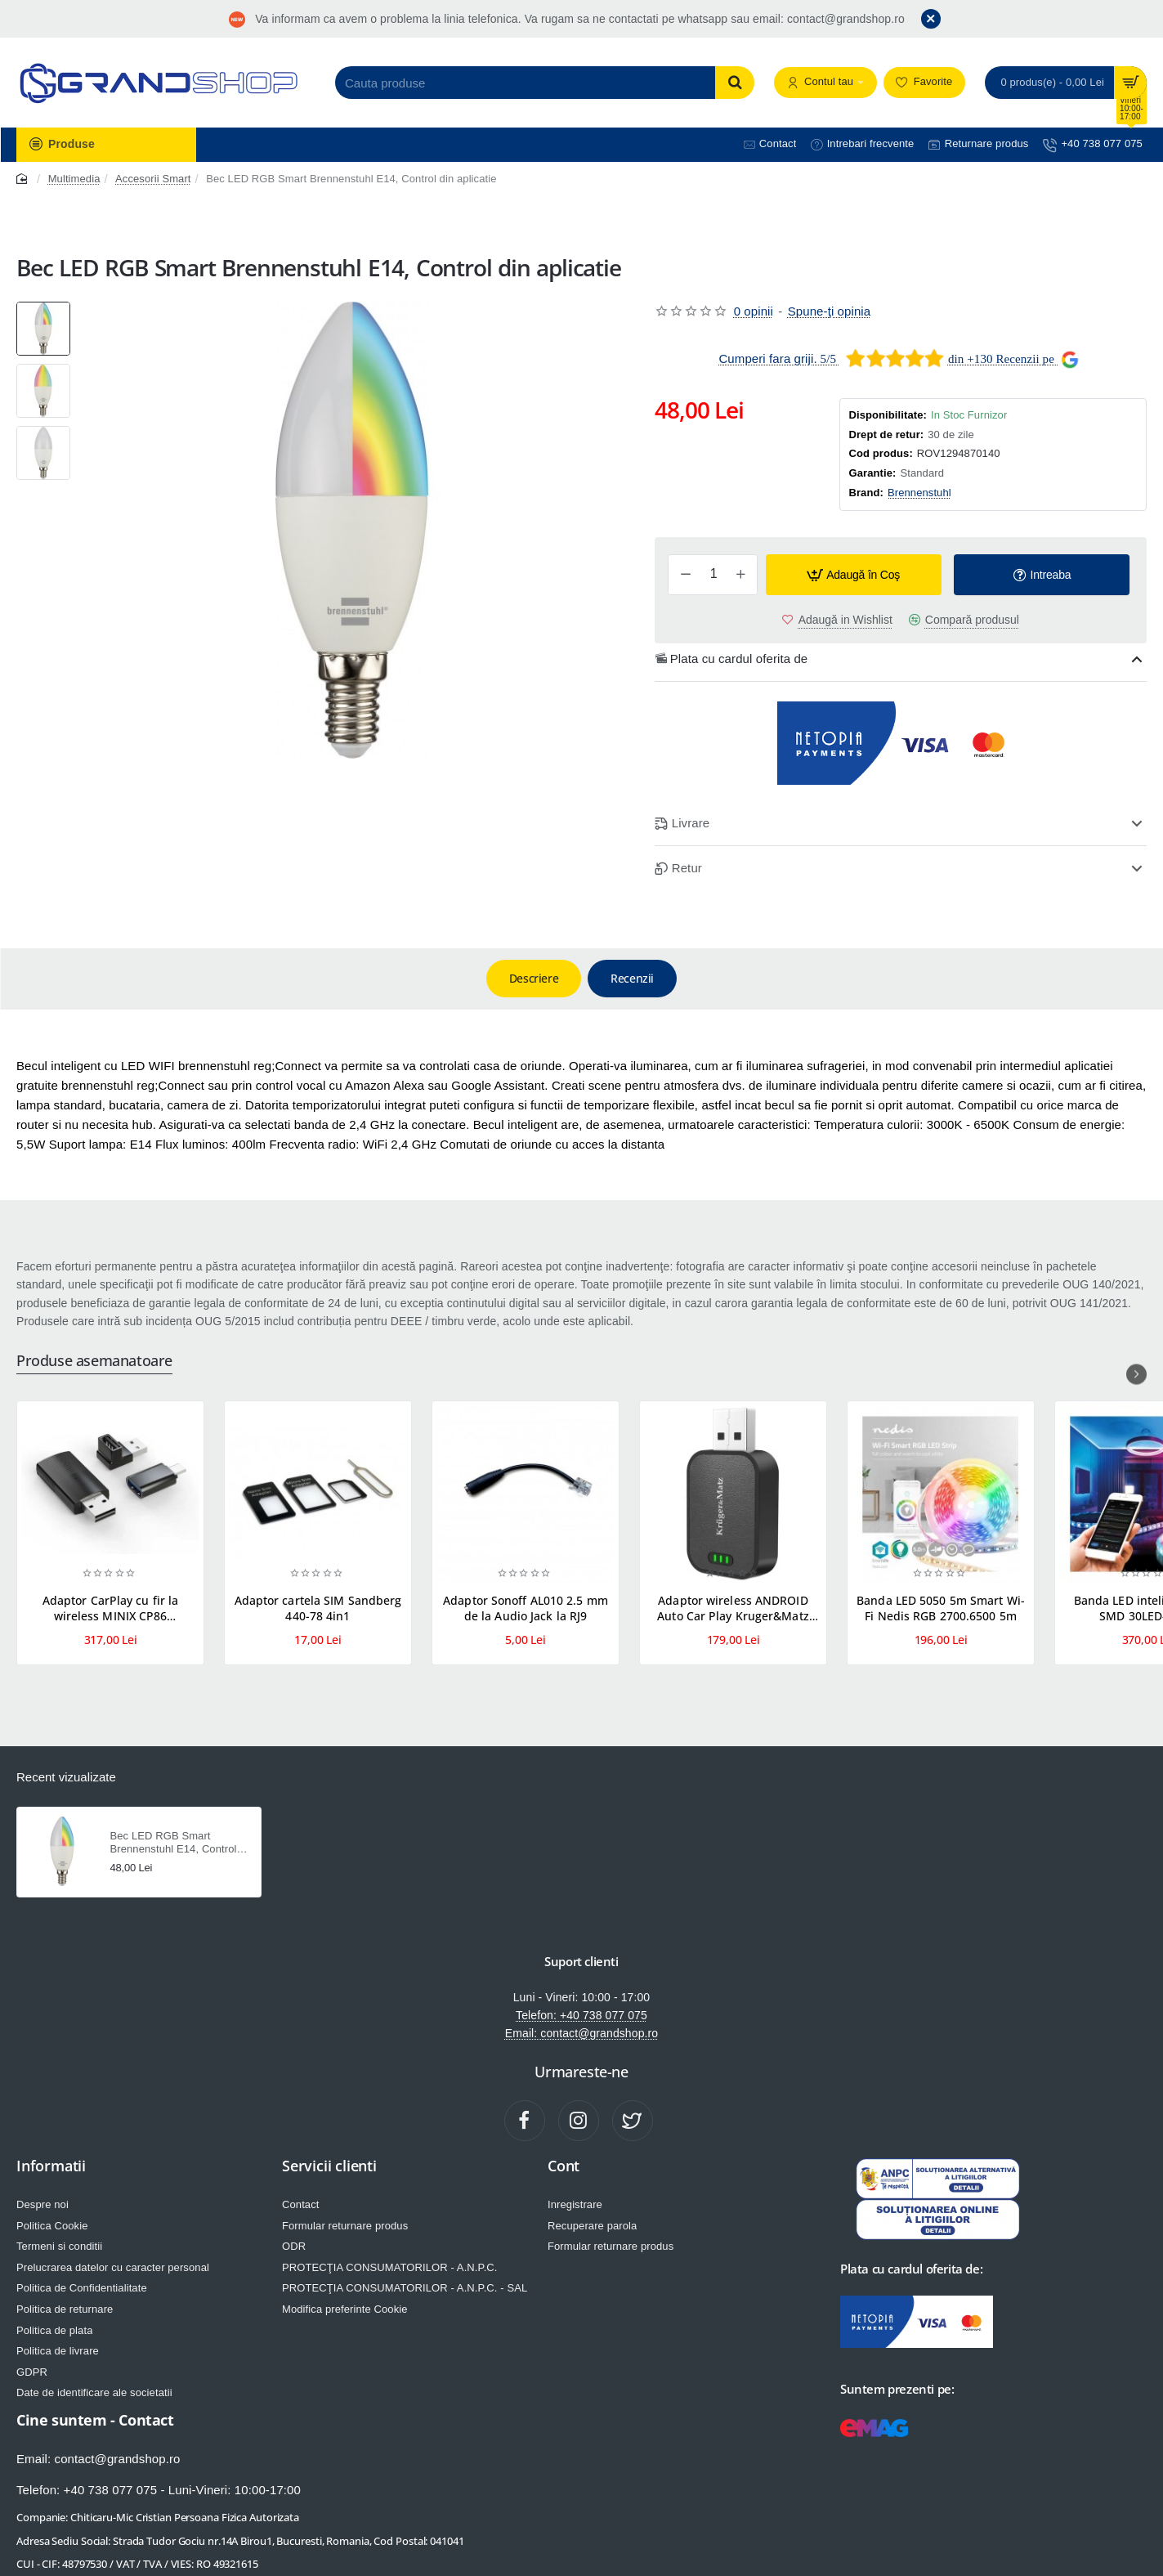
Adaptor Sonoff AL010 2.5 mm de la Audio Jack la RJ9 (525, 1608)
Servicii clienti (329, 2166)
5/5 (826, 358)
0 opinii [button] (753, 311)
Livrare (691, 823)
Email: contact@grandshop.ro (581, 2034)
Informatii (51, 2166)
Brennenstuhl (919, 492)
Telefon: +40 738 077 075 (581, 2016)
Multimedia (74, 178)
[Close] (931, 19)
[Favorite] (924, 83)
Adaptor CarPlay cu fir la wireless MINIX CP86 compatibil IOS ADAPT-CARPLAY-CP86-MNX (110, 1608)
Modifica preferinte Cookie (345, 2309)
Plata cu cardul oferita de (739, 658)
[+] (740, 574)
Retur (687, 868)
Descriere (533, 978)
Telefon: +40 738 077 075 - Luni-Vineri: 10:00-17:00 (158, 2489)
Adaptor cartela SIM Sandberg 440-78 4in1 (318, 1608)
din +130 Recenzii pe (1001, 358)
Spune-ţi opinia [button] (829, 311)
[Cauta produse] (734, 82)
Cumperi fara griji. (767, 358)
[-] (686, 574)
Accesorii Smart (153, 178)
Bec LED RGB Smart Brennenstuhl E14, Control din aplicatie (173, 1843)
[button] (854, 574)
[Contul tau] (825, 83)
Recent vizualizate (66, 1777)
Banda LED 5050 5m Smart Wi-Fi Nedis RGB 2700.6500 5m (941, 1608)
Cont (563, 2166)
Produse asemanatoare (94, 1360)
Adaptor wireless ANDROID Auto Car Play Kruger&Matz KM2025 (733, 1608)
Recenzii (632, 978)
